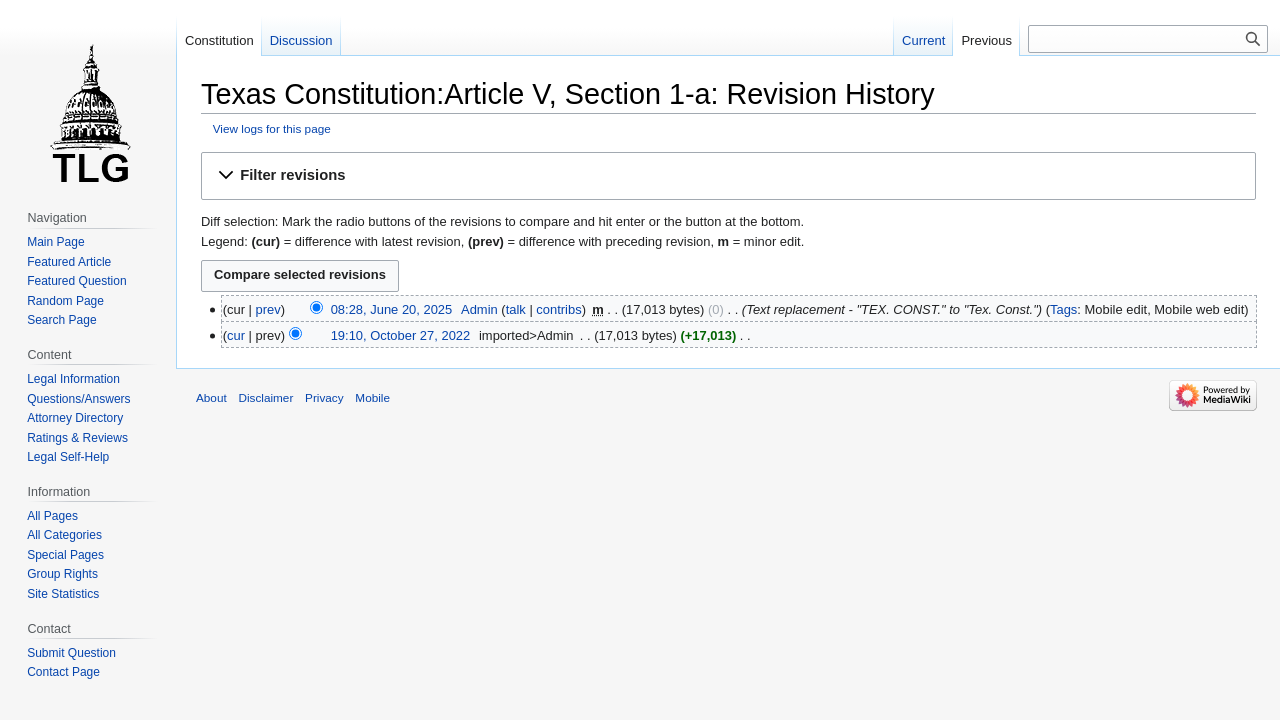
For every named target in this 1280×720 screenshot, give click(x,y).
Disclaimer (265, 397)
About (211, 397)
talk (516, 309)
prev (268, 309)
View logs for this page (272, 128)
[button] (728, 176)
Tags (1063, 309)
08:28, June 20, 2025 (392, 309)
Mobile (372, 397)
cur (236, 335)
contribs (558, 309)
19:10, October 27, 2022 (401, 335)
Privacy (324, 397)
